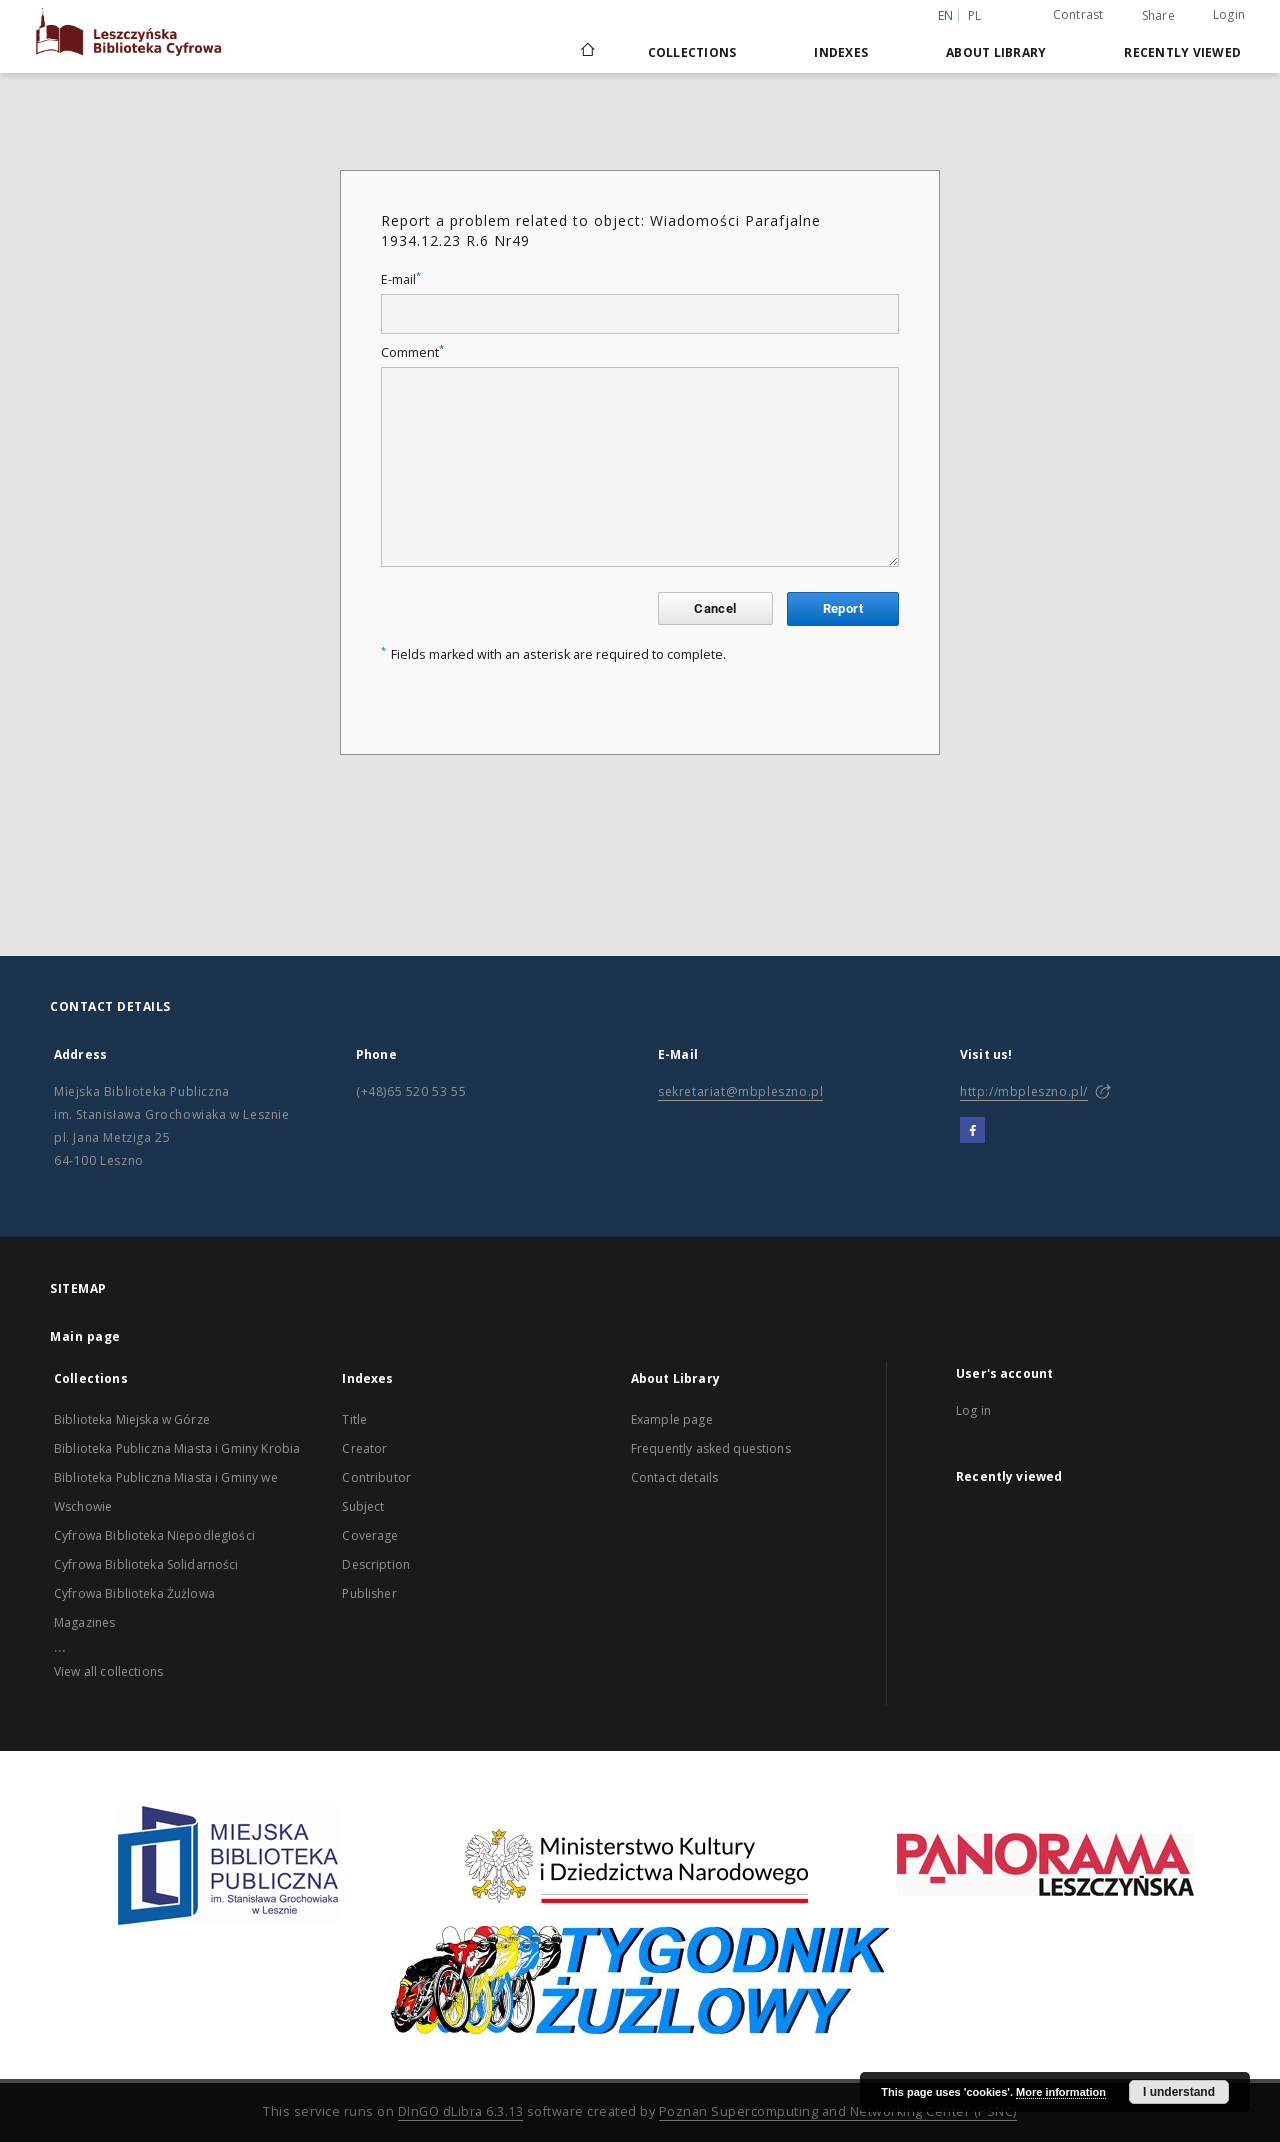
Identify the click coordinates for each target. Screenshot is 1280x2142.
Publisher (369, 1593)
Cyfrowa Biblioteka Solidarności (146, 1564)
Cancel (715, 608)
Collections (692, 52)
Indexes (841, 52)
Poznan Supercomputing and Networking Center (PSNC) (838, 2111)
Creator (364, 1448)
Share (1158, 16)
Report (843, 608)
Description (376, 1564)
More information (1061, 2092)
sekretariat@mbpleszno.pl (740, 1091)
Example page (672, 1419)
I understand (1179, 2092)
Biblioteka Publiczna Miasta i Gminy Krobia (177, 1448)
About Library (996, 52)
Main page (85, 1336)
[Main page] (586, 52)
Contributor (376, 1477)
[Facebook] (972, 1131)
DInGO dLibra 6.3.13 (461, 2111)
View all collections (108, 1671)
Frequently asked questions (711, 1448)
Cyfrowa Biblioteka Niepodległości (154, 1535)
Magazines (84, 1622)
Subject (363, 1506)
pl (975, 15)
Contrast (1078, 14)
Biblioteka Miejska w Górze (132, 1419)
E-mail (401, 279)
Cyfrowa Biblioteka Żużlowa (134, 1593)
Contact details (674, 1477)
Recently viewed (1182, 52)
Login (1229, 14)
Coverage (370, 1535)
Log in (973, 1410)
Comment (412, 352)
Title (354, 1419)
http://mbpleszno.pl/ (1024, 1091)
